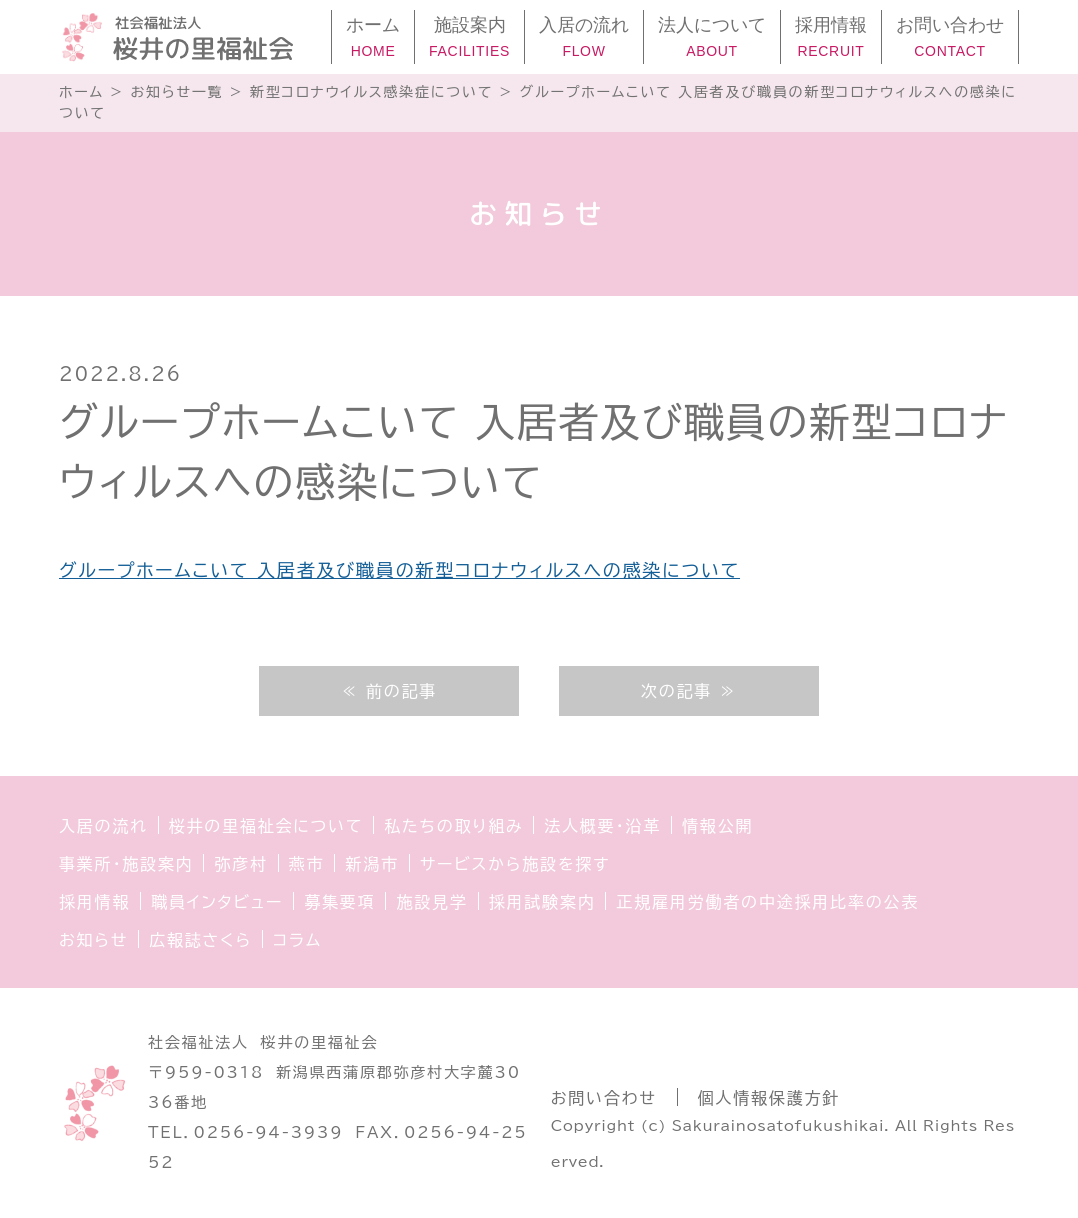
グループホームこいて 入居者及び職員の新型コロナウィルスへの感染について (399, 570)
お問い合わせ (604, 1098)
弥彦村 (240, 864)
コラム (297, 940)
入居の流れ (103, 826)
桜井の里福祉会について (266, 826)
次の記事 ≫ (689, 691)
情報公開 (717, 826)
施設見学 (431, 902)
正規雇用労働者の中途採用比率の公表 (767, 902)
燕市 (307, 864)
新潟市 (371, 864)
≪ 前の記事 (389, 691)
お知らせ (93, 940)
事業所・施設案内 (126, 864)
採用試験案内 (542, 902)
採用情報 (94, 902)
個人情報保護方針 (769, 1098)
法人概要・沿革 (602, 826)
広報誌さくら (200, 940)
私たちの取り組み (453, 826)
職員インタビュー (217, 902)
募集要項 (339, 902)
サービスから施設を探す (515, 864)
